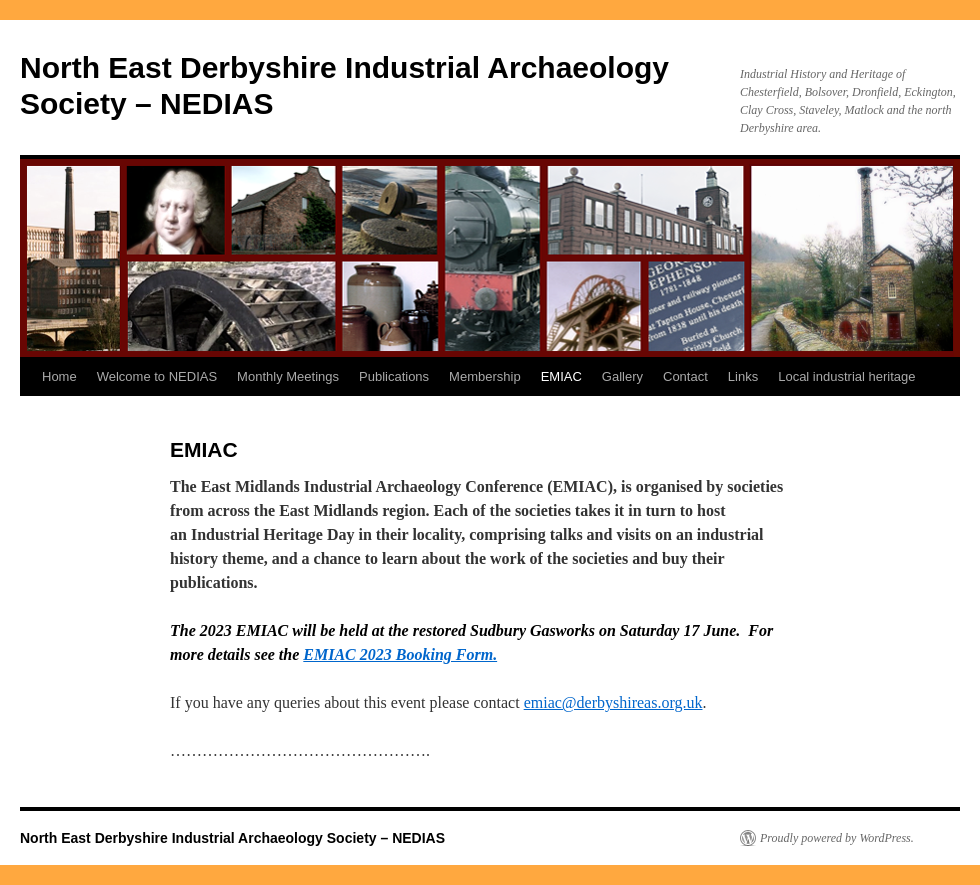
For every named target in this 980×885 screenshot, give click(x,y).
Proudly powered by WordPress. (837, 838)
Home (59, 376)
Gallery (622, 376)
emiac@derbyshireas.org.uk (613, 702)
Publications (394, 376)
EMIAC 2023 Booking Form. (400, 654)
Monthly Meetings (288, 376)
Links (743, 376)
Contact (685, 376)
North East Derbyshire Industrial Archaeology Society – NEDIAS (232, 838)
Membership (485, 376)
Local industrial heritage (846, 376)
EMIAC (561, 376)
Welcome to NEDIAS (157, 376)
